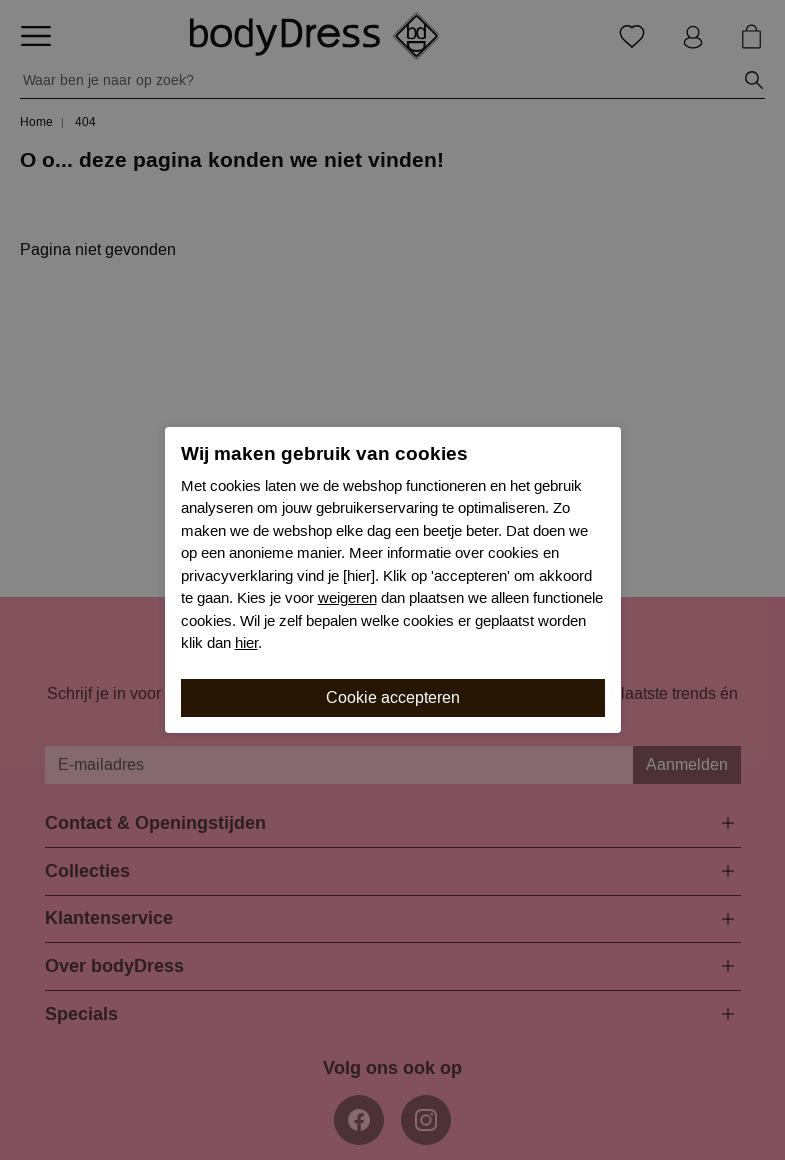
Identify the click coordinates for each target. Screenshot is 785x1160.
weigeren (347, 598)
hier (246, 643)
